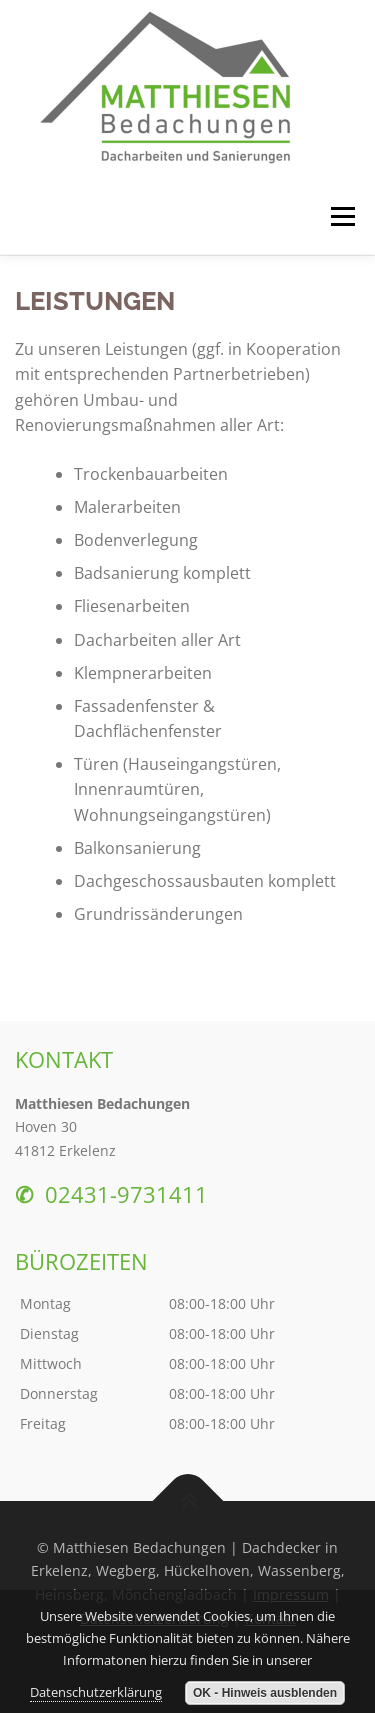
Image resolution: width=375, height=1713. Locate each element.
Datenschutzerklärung (96, 1692)
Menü (341, 216)
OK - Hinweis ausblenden (265, 1693)
